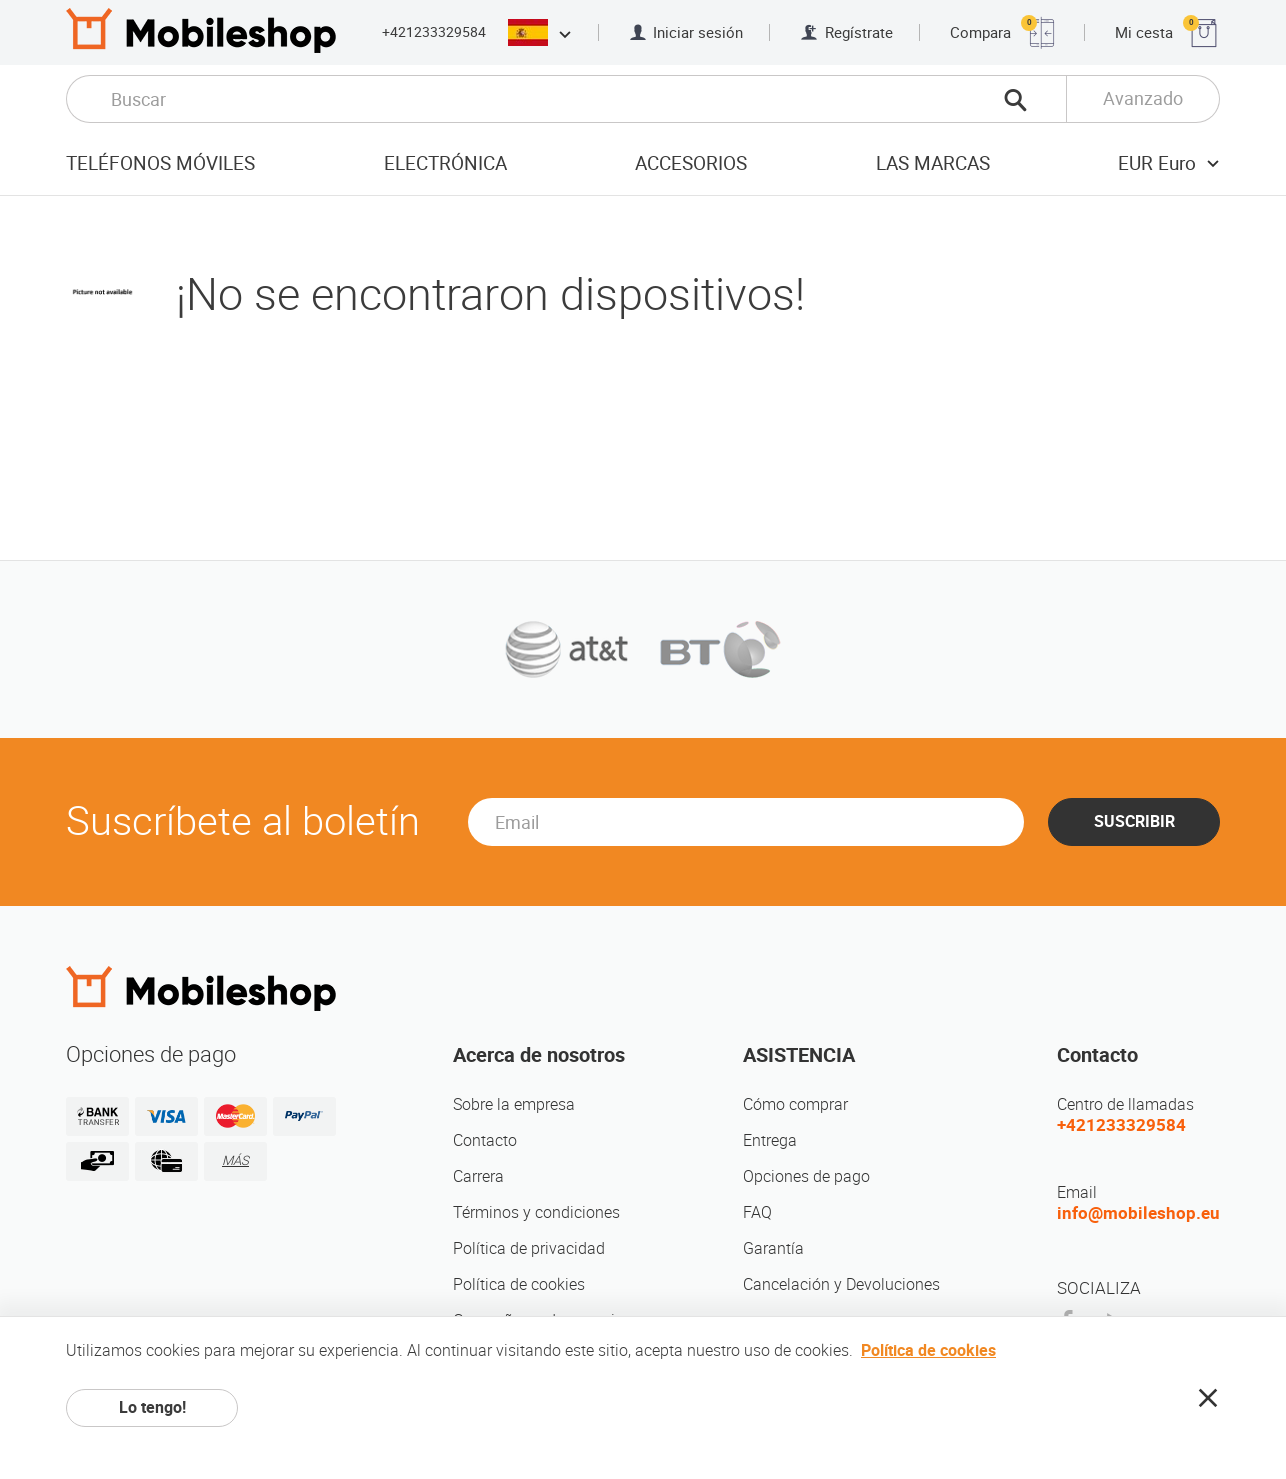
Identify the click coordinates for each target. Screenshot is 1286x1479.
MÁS (235, 1160)
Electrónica (445, 163)
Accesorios (691, 163)
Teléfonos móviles (160, 163)
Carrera (478, 1176)
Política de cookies (519, 1284)
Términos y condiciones (536, 1212)
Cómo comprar (795, 1104)
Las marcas (933, 163)
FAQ (757, 1212)
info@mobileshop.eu (1138, 1213)
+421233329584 (434, 32)
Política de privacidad (529, 1248)
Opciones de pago (806, 1176)
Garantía (773, 1248)
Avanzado (1143, 98)
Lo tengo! (152, 1407)
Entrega (770, 1140)
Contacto (485, 1140)
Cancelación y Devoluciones (841, 1284)
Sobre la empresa (514, 1104)
